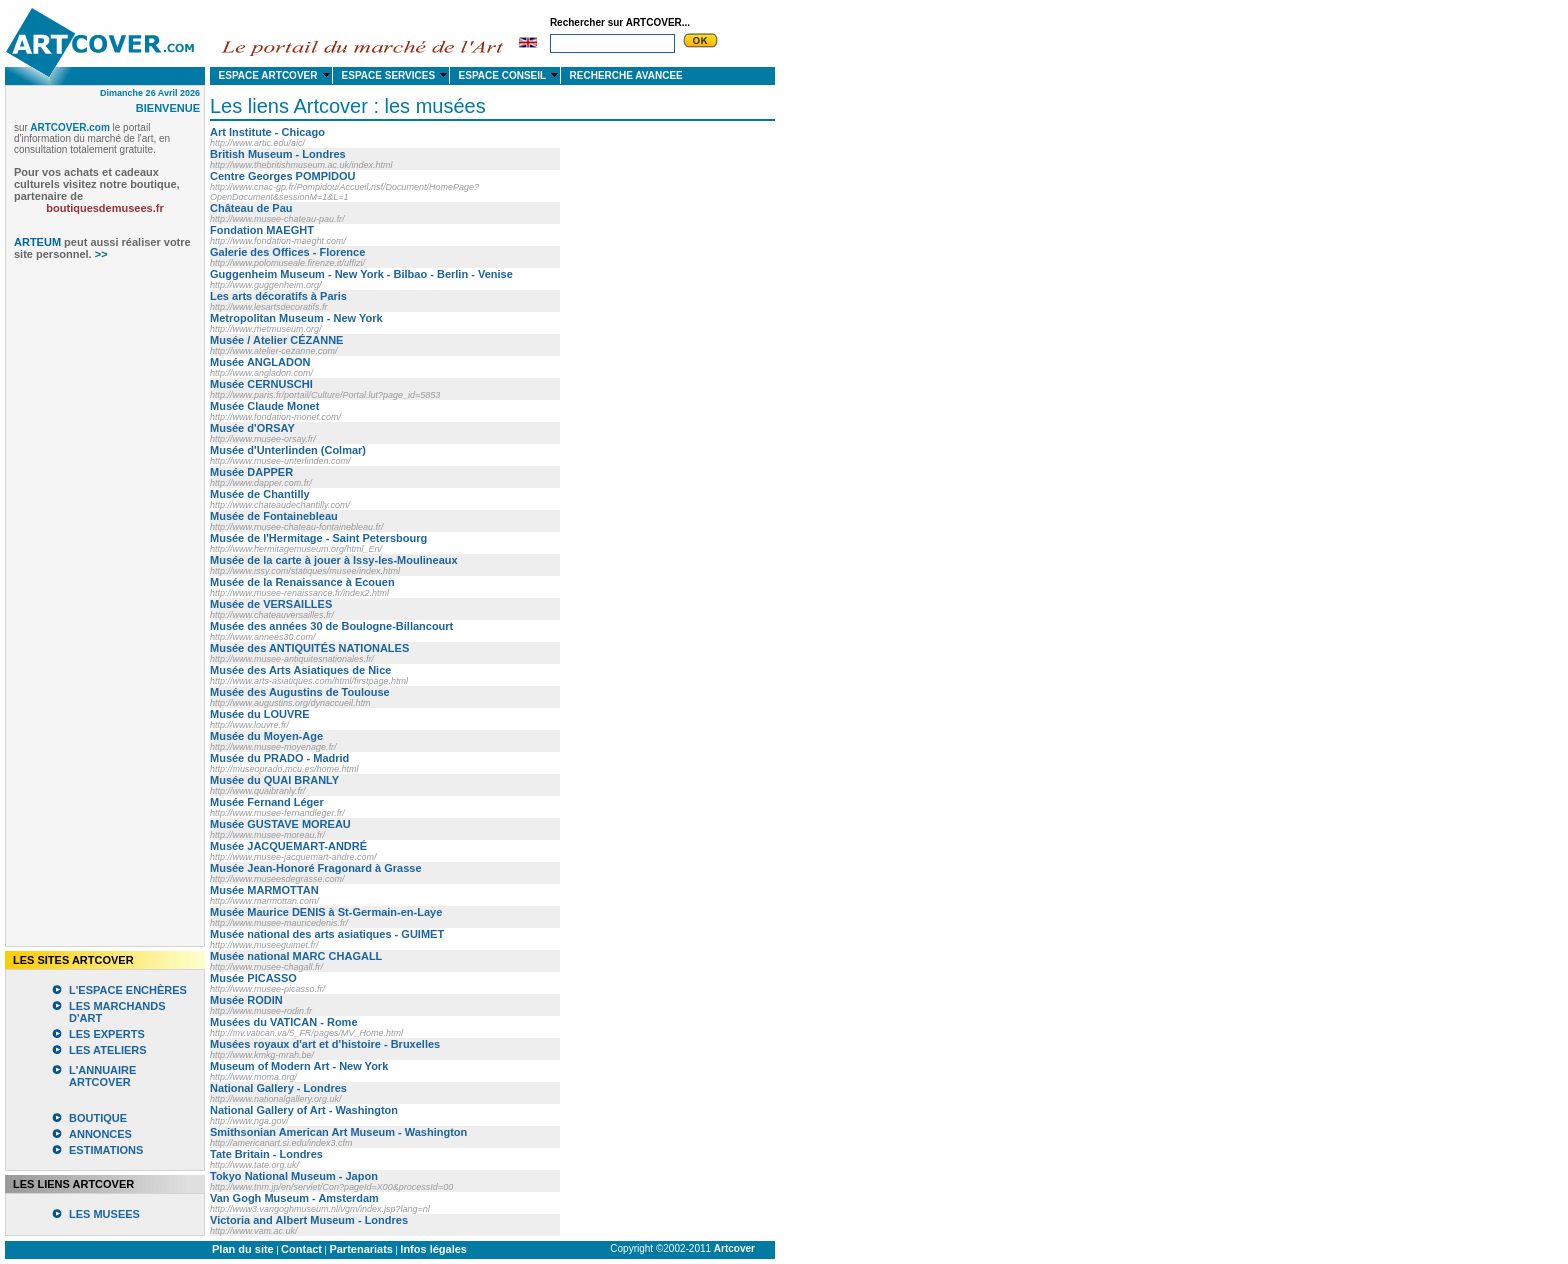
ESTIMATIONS (106, 1150)
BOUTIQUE (98, 1118)
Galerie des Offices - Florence (287, 252)
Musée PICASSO (253, 978)
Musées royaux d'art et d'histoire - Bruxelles (325, 1044)
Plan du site (243, 1249)
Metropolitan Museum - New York (296, 318)
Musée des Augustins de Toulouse (300, 692)
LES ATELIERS (108, 1050)
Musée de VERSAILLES (271, 604)
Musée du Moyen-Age (266, 736)
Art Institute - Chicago (267, 132)
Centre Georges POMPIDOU (282, 176)
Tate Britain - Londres (266, 1154)
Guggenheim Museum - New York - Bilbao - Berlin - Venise (361, 274)
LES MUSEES (104, 1214)
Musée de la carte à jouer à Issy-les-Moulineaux (334, 560)
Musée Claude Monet (264, 406)
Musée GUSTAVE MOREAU (280, 824)
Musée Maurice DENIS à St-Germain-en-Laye (326, 912)
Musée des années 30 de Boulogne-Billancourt (331, 626)
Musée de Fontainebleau (274, 516)
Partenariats (361, 1249)
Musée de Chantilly (260, 494)
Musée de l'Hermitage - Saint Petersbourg (318, 538)
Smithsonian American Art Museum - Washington (338, 1132)
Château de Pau (251, 208)
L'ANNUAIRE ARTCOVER (102, 1076)
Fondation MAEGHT (262, 230)
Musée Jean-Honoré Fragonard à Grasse (316, 868)
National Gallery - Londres (278, 1088)
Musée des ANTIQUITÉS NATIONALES (309, 648)
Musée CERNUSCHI (261, 384)
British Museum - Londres (278, 154)
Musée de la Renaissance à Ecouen (302, 582)
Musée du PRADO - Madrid (279, 758)
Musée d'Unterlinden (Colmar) (288, 450)
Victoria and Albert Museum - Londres (309, 1220)
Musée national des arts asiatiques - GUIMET (327, 934)
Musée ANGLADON (260, 362)
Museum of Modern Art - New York (299, 1066)
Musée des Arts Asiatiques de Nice (300, 670)
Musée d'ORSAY (252, 428)
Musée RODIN (246, 1000)
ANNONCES (100, 1134)
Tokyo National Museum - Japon (294, 1176)
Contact (301, 1249)
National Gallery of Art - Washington (304, 1110)
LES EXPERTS (107, 1034)
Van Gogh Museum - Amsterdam (294, 1198)
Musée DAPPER (251, 472)
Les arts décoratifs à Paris (278, 296)
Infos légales (433, 1249)
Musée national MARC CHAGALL (296, 956)
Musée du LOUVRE (260, 714)
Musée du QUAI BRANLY (274, 780)
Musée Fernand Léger (267, 802)
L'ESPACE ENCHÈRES (128, 990)
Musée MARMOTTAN (264, 890)
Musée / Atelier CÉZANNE (276, 340)
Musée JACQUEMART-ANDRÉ (288, 846)
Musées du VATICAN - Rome (284, 1022)
